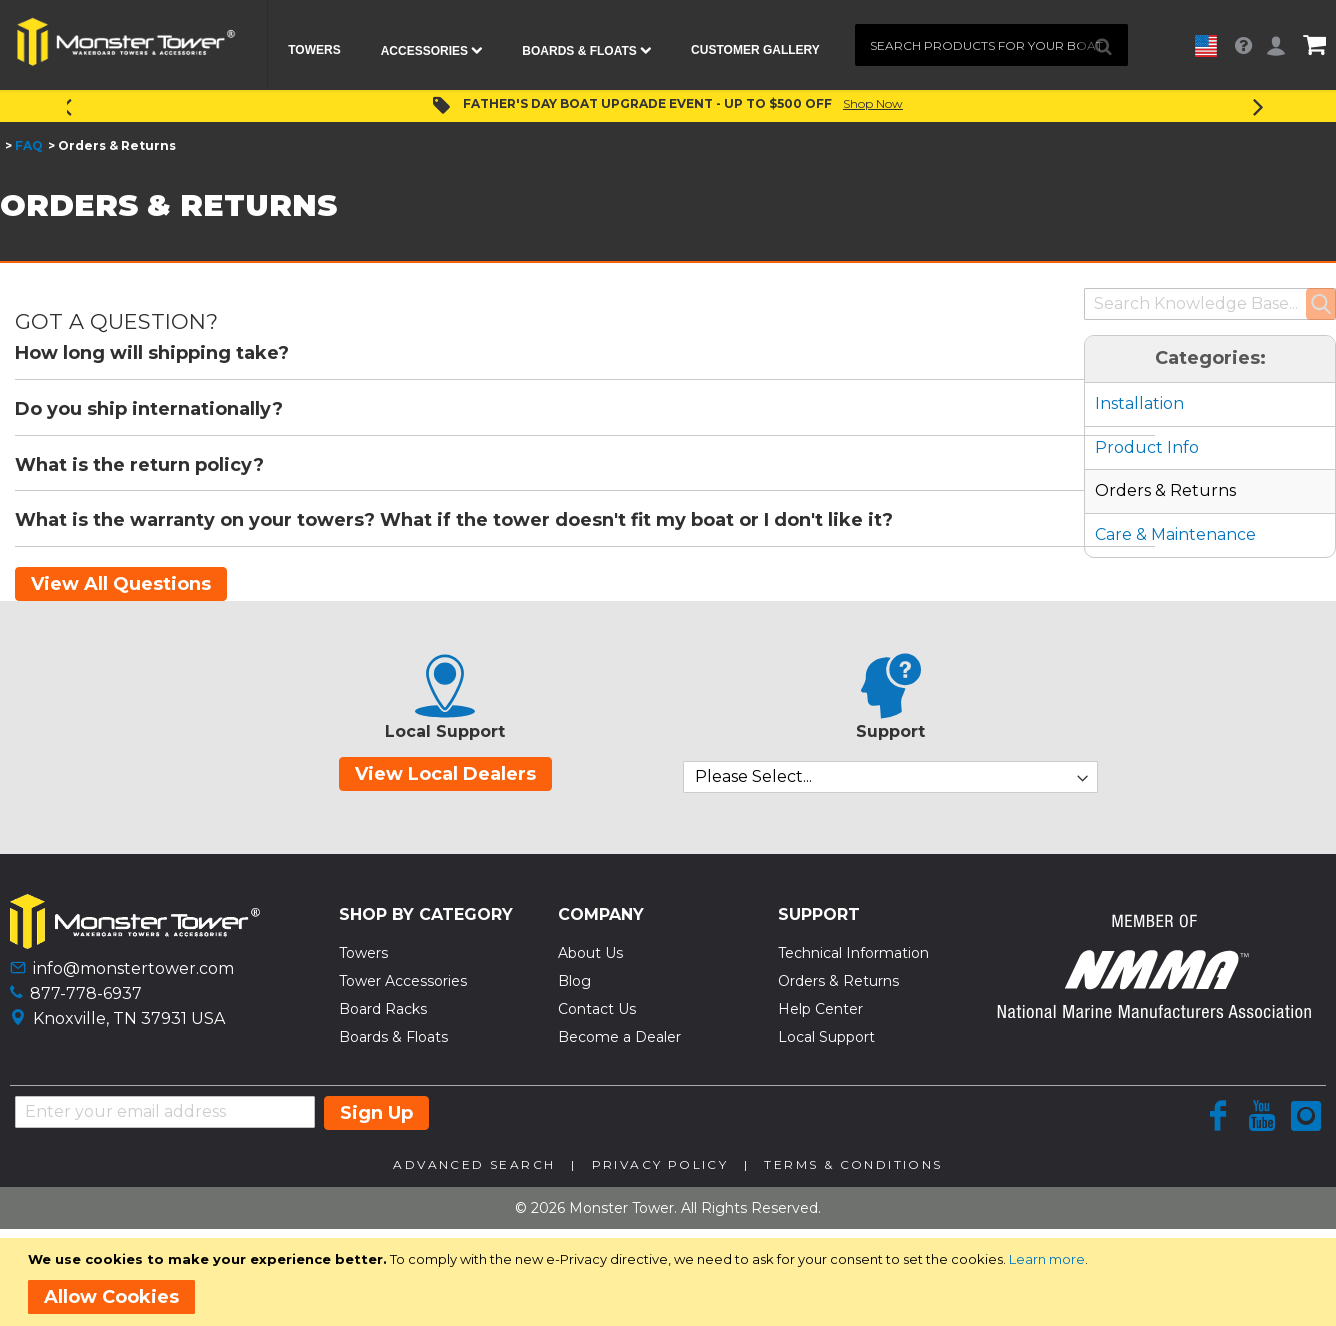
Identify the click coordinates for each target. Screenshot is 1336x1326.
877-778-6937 (86, 993)
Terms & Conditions (853, 1164)
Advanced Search (474, 1164)
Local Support (826, 1037)
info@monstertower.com (133, 968)
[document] (671, 1282)
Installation (1139, 403)
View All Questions (121, 584)
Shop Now (873, 103)
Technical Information (853, 953)
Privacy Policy (660, 1164)
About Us (590, 953)
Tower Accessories (403, 981)
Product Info (1147, 447)
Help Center (820, 1009)
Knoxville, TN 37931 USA (129, 1018)
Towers (363, 953)
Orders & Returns (1165, 490)
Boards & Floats (393, 1037)
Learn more (1047, 1259)
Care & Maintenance (1175, 534)
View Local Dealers (445, 774)
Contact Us (597, 1009)
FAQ (29, 145)
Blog (574, 981)
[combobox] (991, 45)
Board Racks (383, 1009)
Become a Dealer (619, 1037)
